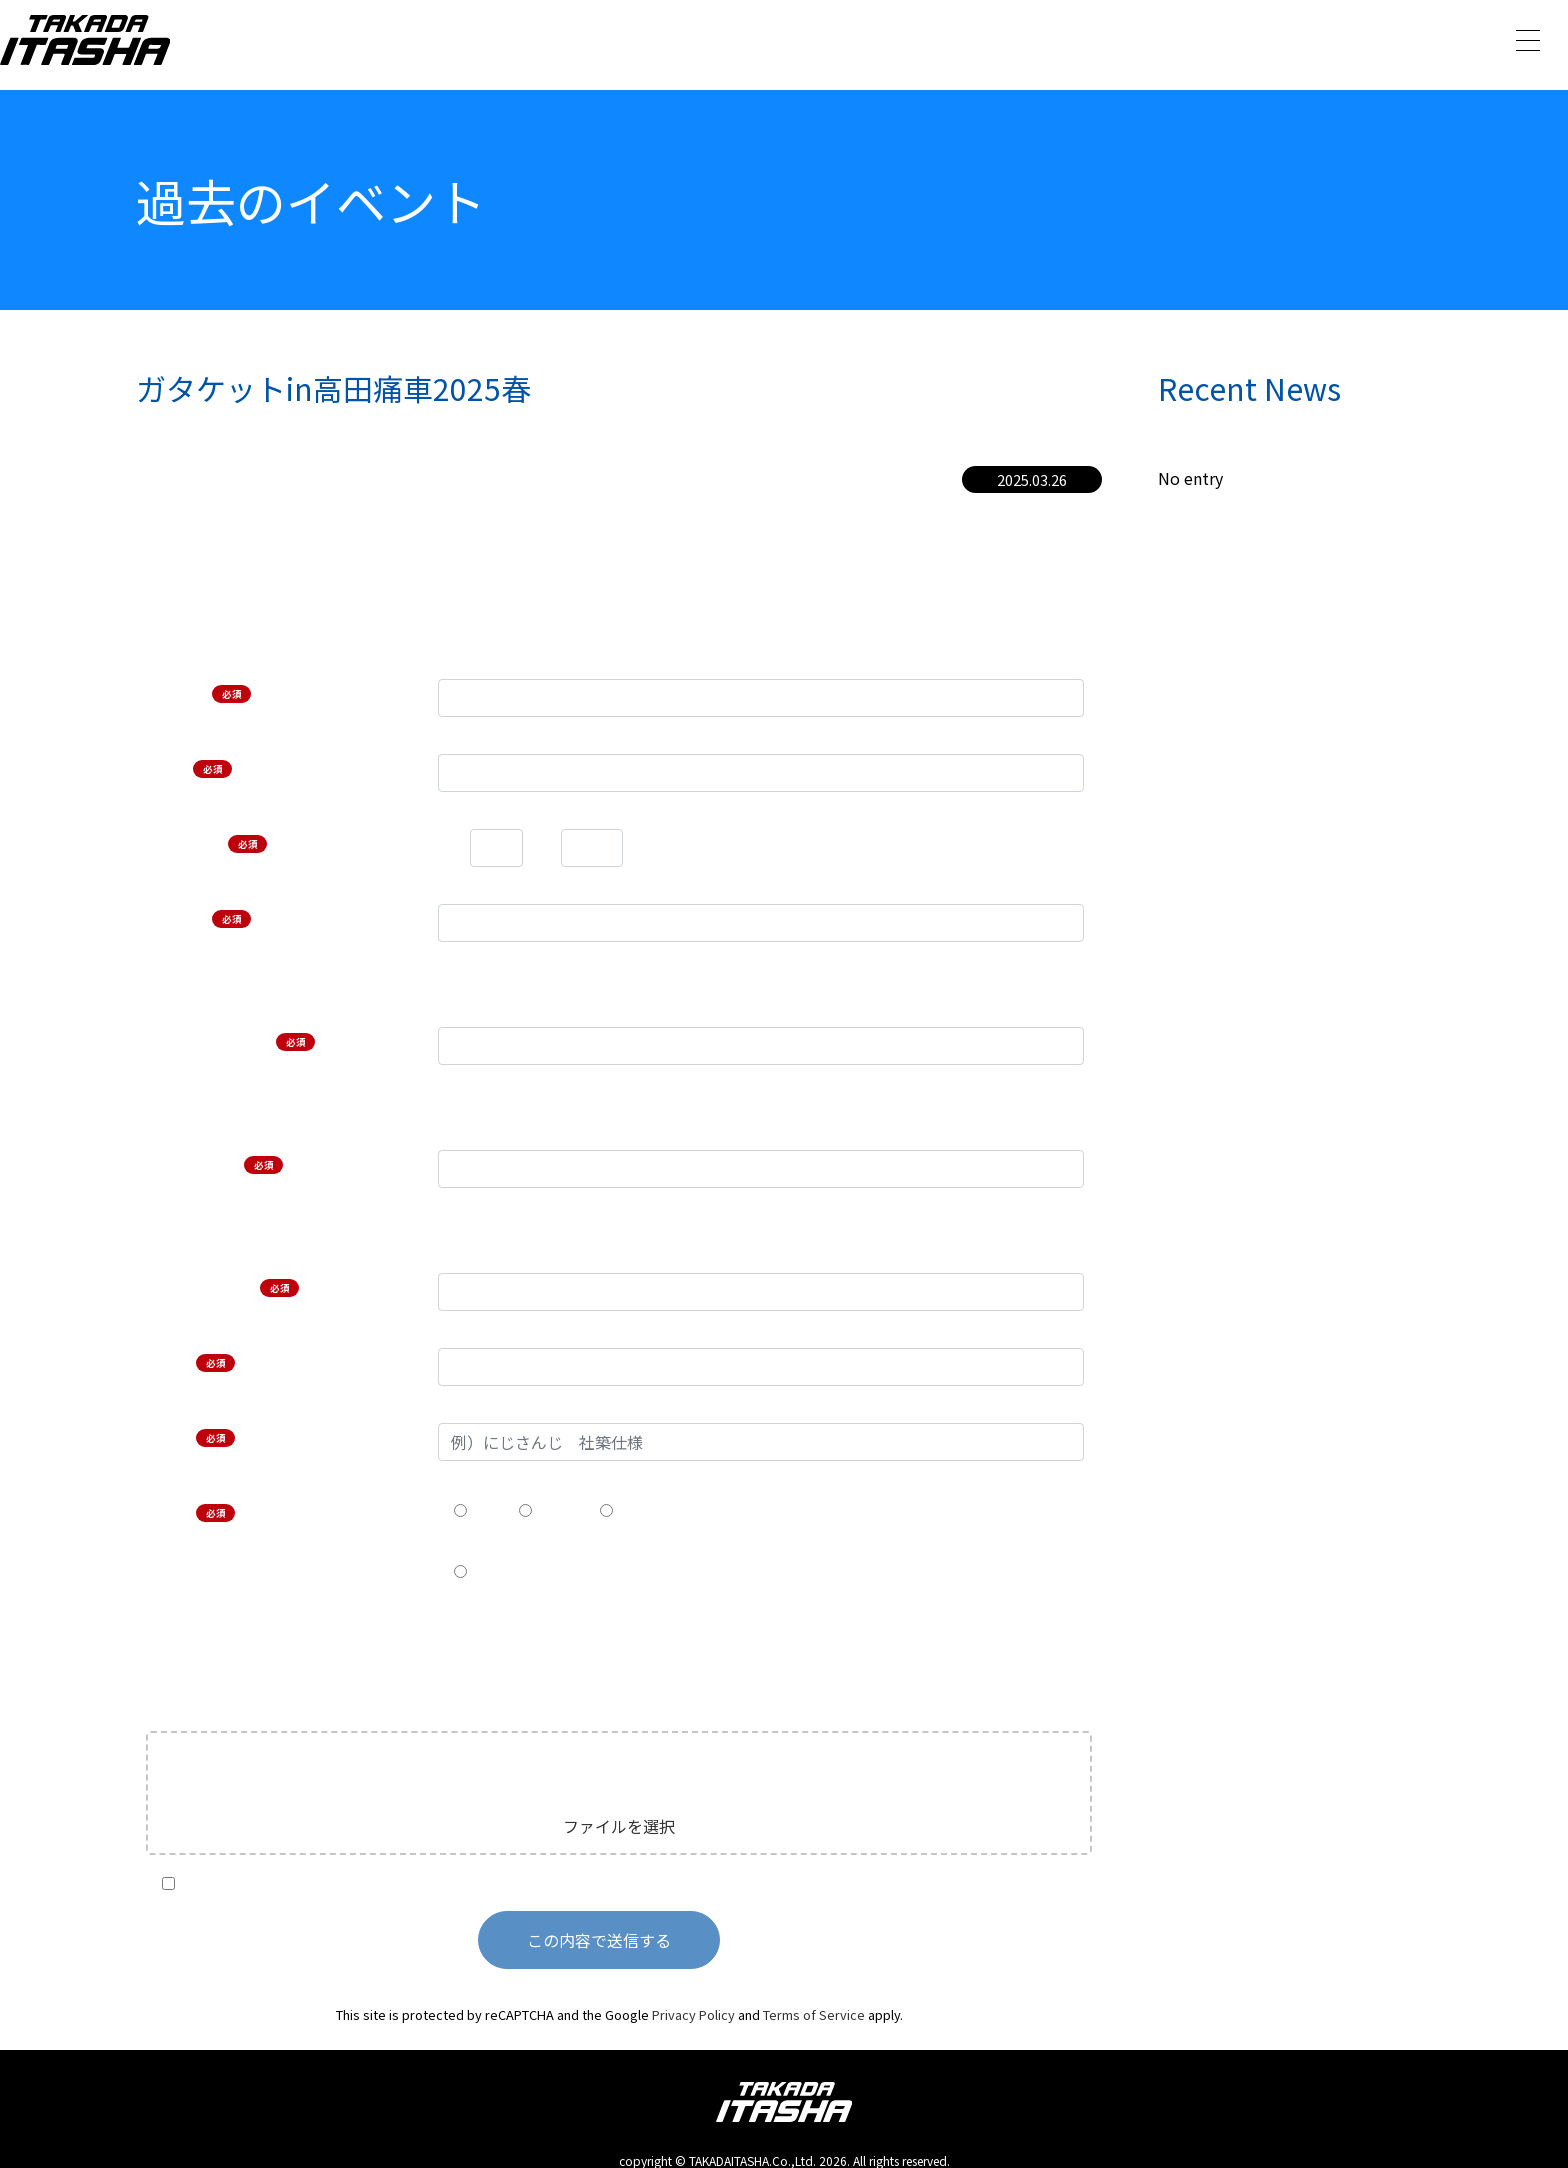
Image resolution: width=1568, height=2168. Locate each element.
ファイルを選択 (619, 1826)
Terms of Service (814, 2014)
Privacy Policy (693, 2014)
